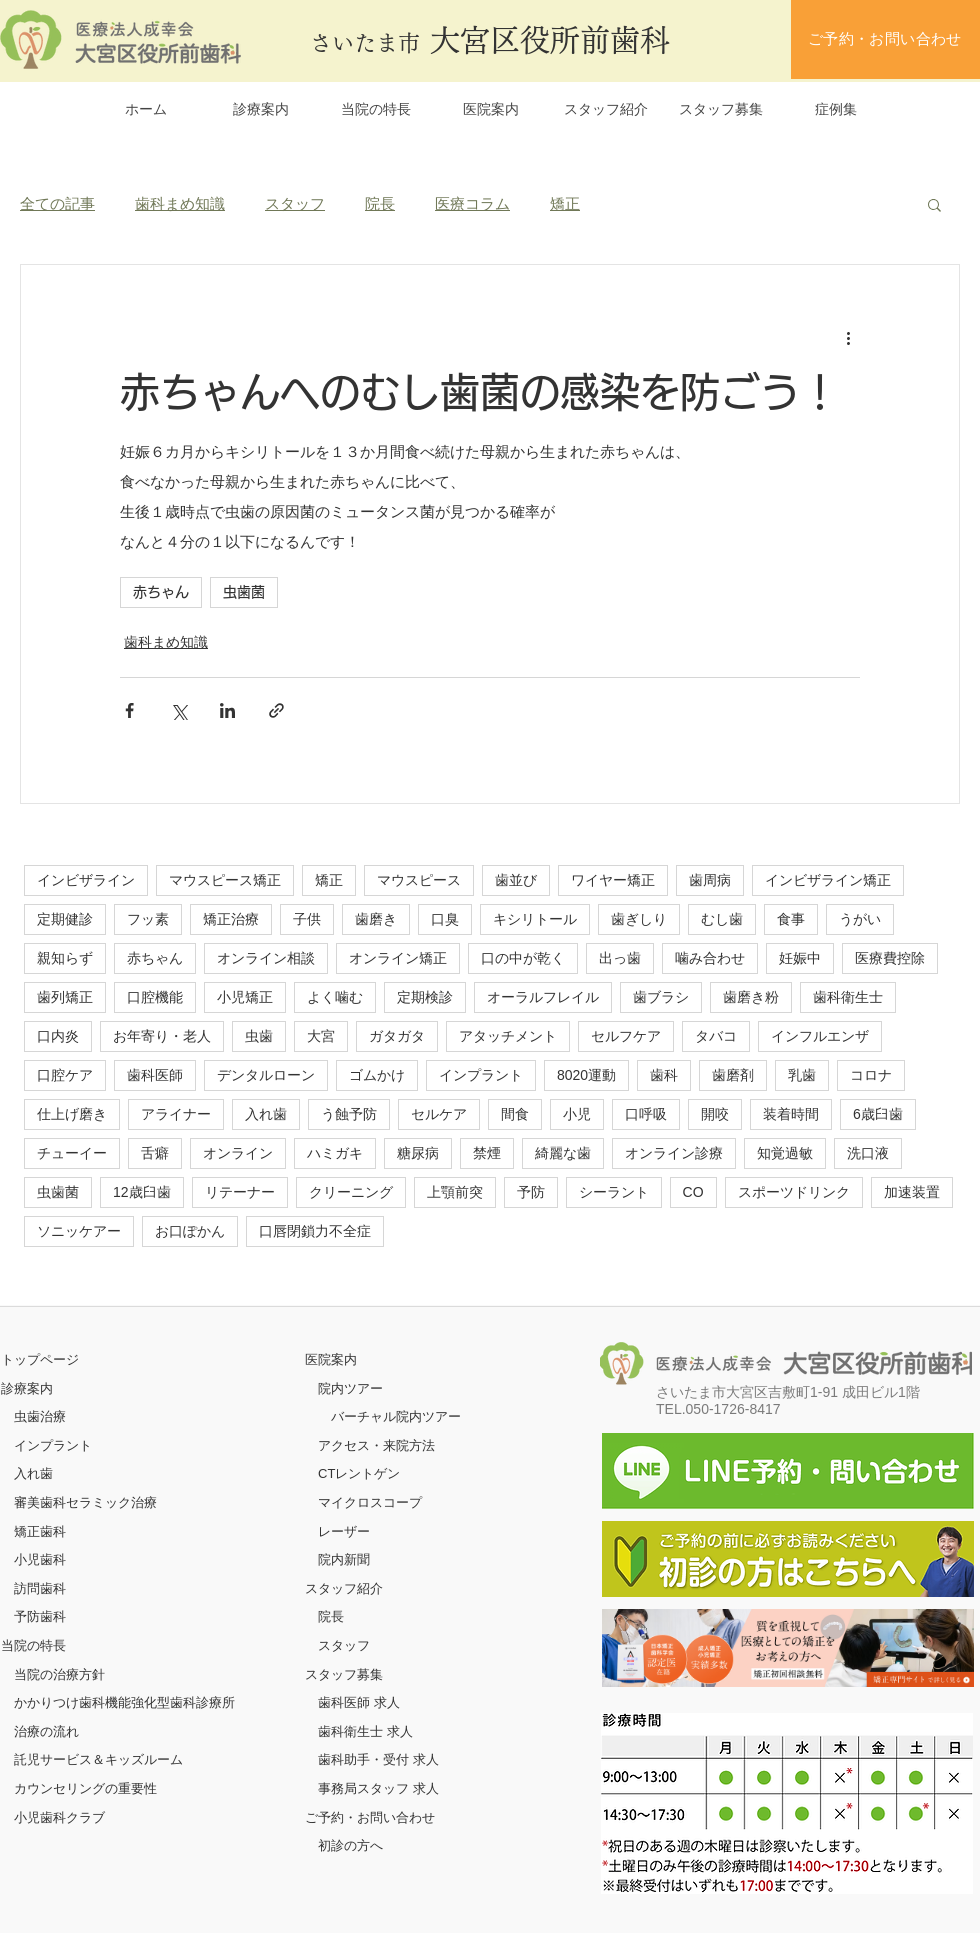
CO (693, 1192)
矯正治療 (231, 919)
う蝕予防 (349, 1114)
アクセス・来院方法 (376, 1445)
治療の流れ (46, 1731)
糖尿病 (418, 1153)
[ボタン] (788, 1648)
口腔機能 (155, 997)
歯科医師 (155, 1075)
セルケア (439, 1114)
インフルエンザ (820, 1036)
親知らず (65, 958)
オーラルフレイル (543, 997)
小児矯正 (245, 997)
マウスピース (419, 880)
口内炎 (58, 1036)
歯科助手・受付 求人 (378, 1759)
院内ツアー (350, 1388)
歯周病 (710, 880)
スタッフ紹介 (344, 1588)
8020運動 (586, 1075)
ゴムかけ (377, 1075)
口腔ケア (65, 1075)
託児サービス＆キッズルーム (98, 1759)
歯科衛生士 (848, 997)
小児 (577, 1114)
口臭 (445, 919)
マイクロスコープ (370, 1502)
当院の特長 (33, 1645)
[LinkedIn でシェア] (227, 710)
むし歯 (722, 919)
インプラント (481, 1075)
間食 (515, 1114)
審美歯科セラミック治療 (85, 1502)
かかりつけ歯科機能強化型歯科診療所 (124, 1702)
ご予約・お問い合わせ (370, 1817)
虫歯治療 (40, 1416)
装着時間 (791, 1114)
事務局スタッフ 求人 (378, 1788)
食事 (791, 919)
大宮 (321, 1036)
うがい (860, 919)
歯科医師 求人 (359, 1702)
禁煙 (487, 1153)
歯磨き (376, 919)
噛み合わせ (710, 958)
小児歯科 (40, 1559)
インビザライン (86, 880)
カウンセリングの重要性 (85, 1788)
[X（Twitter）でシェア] (178, 710)
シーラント (614, 1192)
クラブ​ (85, 1817)
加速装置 (912, 1192)
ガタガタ (397, 1036)
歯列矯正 (65, 997)
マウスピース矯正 (225, 880)
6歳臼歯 (878, 1114)
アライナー (176, 1114)
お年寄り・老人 (162, 1036)
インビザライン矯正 (828, 880)
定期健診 (65, 919)
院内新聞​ (344, 1559)
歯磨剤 (733, 1075)
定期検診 (425, 997)
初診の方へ (350, 1845)
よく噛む (335, 997)
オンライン (238, 1153)
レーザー (344, 1531)
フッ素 (148, 919)
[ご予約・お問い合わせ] (885, 39)
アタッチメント (508, 1036)
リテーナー (240, 1192)
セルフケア (626, 1036)
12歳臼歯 (142, 1192)
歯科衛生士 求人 (365, 1731)
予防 (531, 1192)
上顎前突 (455, 1192)
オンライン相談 (266, 958)
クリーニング (351, 1192)
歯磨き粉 (751, 997)
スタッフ (295, 203)
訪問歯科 (40, 1588)
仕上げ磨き (72, 1114)
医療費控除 (890, 958)
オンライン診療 (674, 1153)
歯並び (516, 880)
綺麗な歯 (563, 1153)
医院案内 (331, 1359)
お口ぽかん (190, 1231)
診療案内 (27, 1388)
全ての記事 (57, 203)
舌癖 (155, 1153)
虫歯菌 (244, 592)
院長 (380, 203)
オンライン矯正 (398, 958)
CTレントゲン (359, 1473)
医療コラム (472, 203)
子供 (307, 919)
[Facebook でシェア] (129, 710)
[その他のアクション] (848, 337)
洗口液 (868, 1153)
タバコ (716, 1036)
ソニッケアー (79, 1231)
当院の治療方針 (59, 1674)
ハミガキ (335, 1153)
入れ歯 (266, 1114)
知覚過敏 (785, 1153)
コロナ (871, 1075)
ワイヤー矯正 (613, 880)
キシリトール (535, 919)
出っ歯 (620, 958)
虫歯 (259, 1036)
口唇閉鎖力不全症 (315, 1231)
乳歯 (802, 1075)
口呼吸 (646, 1114)
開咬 (715, 1114)
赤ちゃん (161, 592)
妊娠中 (800, 958)
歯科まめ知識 (180, 203)
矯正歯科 (40, 1531)
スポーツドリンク (794, 1192)
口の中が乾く (523, 958)
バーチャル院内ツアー (396, 1416)
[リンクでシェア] (276, 710)
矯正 (565, 203)
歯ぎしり (639, 919)
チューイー (72, 1153)
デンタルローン (266, 1075)
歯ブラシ (661, 997)
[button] (934, 204)
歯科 (664, 1075)
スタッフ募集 (344, 1674)
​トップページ (40, 1359)
